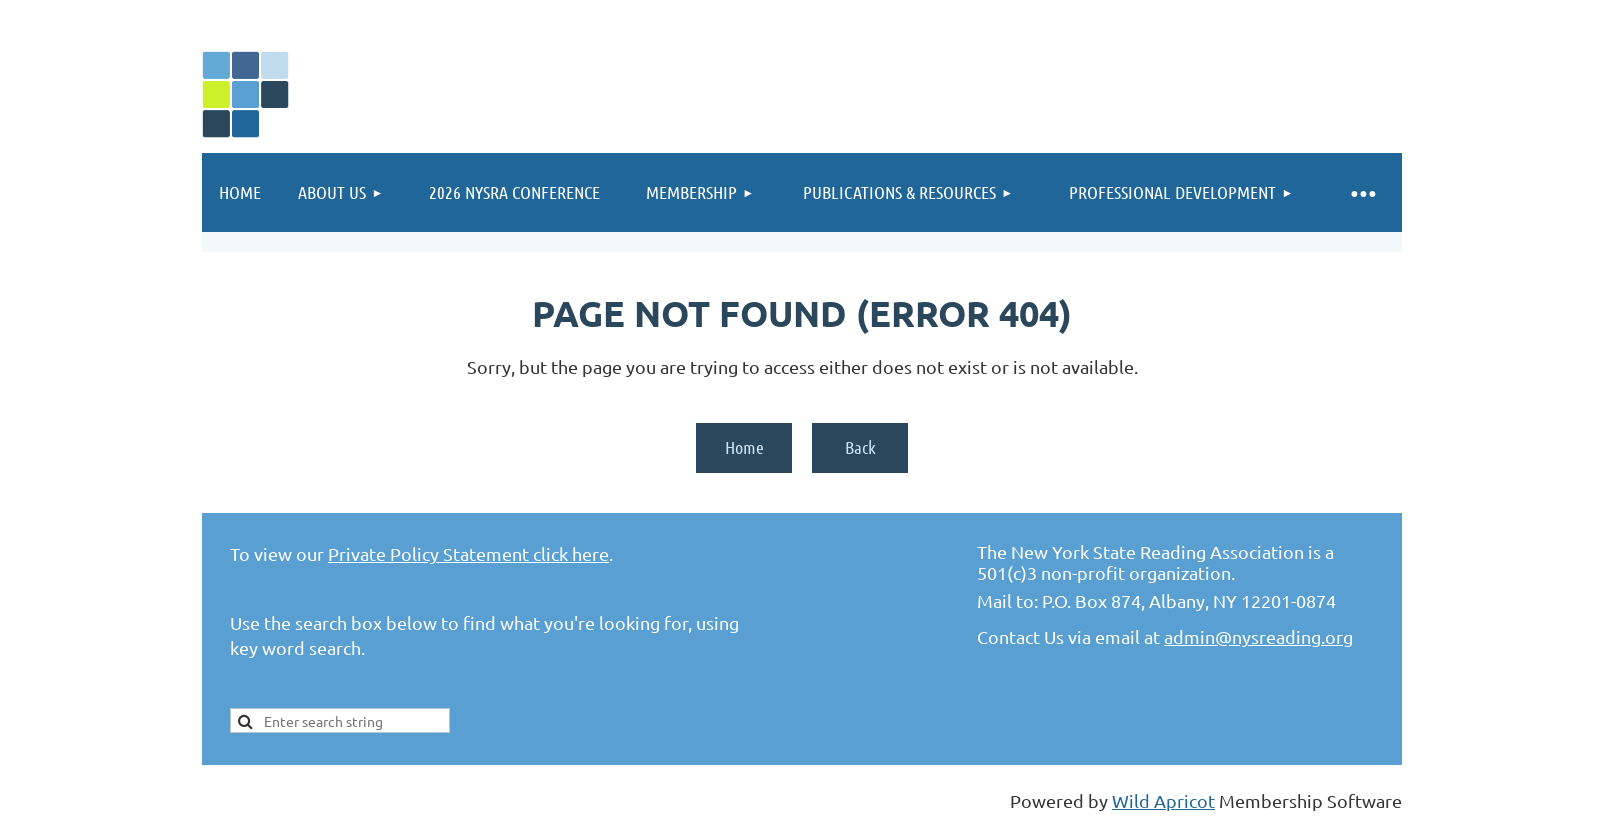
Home (744, 447)
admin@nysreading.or (1253, 636)
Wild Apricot (1163, 800)
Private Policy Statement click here (468, 553)
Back (860, 447)
